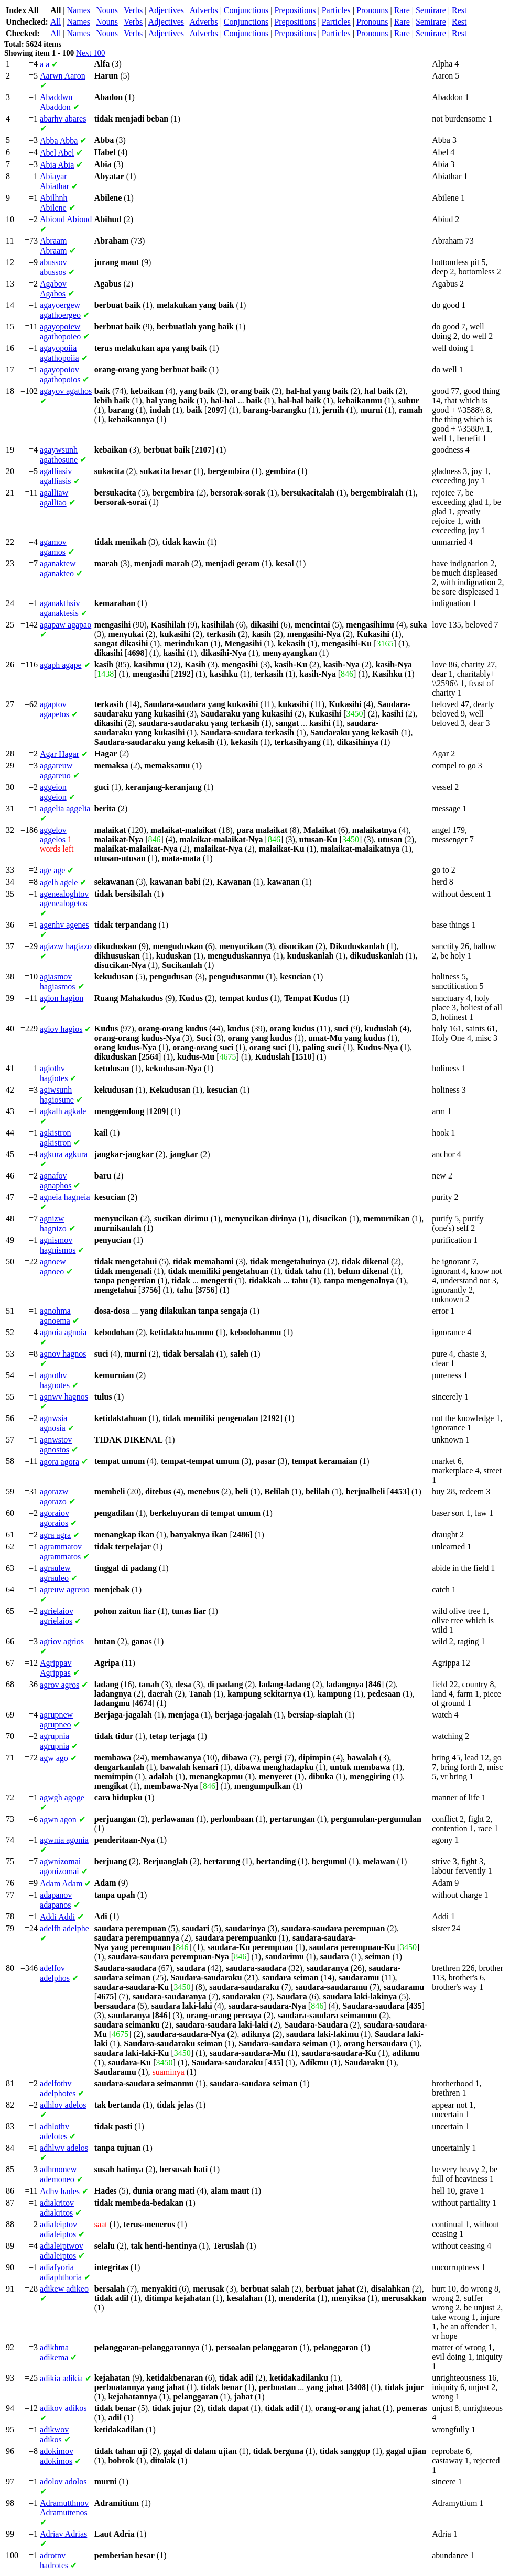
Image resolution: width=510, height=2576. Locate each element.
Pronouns (372, 10)
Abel (57, 152)
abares (63, 118)
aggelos (53, 834)
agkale (63, 1111)
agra (55, 1535)
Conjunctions (246, 10)
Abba (59, 140)
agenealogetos (64, 898)
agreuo (65, 1589)
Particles (336, 10)
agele (59, 882)
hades (60, 2191)
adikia (61, 2378)
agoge (62, 1797)
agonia (64, 1839)
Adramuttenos (64, 2507)
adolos (63, 2481)
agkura (64, 1154)
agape (61, 664)
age (52, 870)
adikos (63, 2408)
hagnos (63, 1353)
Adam (61, 1883)
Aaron (62, 75)
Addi (57, 1916)
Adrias (63, 2533)
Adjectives (166, 10)
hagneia (65, 1197)
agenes (64, 924)
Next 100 (90, 53)
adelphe (64, 1928)
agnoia (63, 1332)
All (55, 21)
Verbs (133, 10)
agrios (62, 1641)
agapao (65, 624)
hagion (61, 998)
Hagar (59, 754)
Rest (459, 10)
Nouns (107, 10)
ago (54, 1758)
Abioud (66, 219)
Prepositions (295, 10)
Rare (402, 10)
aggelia (65, 808)
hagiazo (66, 946)
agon (58, 1819)
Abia (57, 164)
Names (78, 10)
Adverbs (203, 10)
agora (59, 1461)
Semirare (431, 10)
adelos (63, 2104)
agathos (66, 391)
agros (59, 1684)
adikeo (64, 2288)
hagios (61, 1029)
